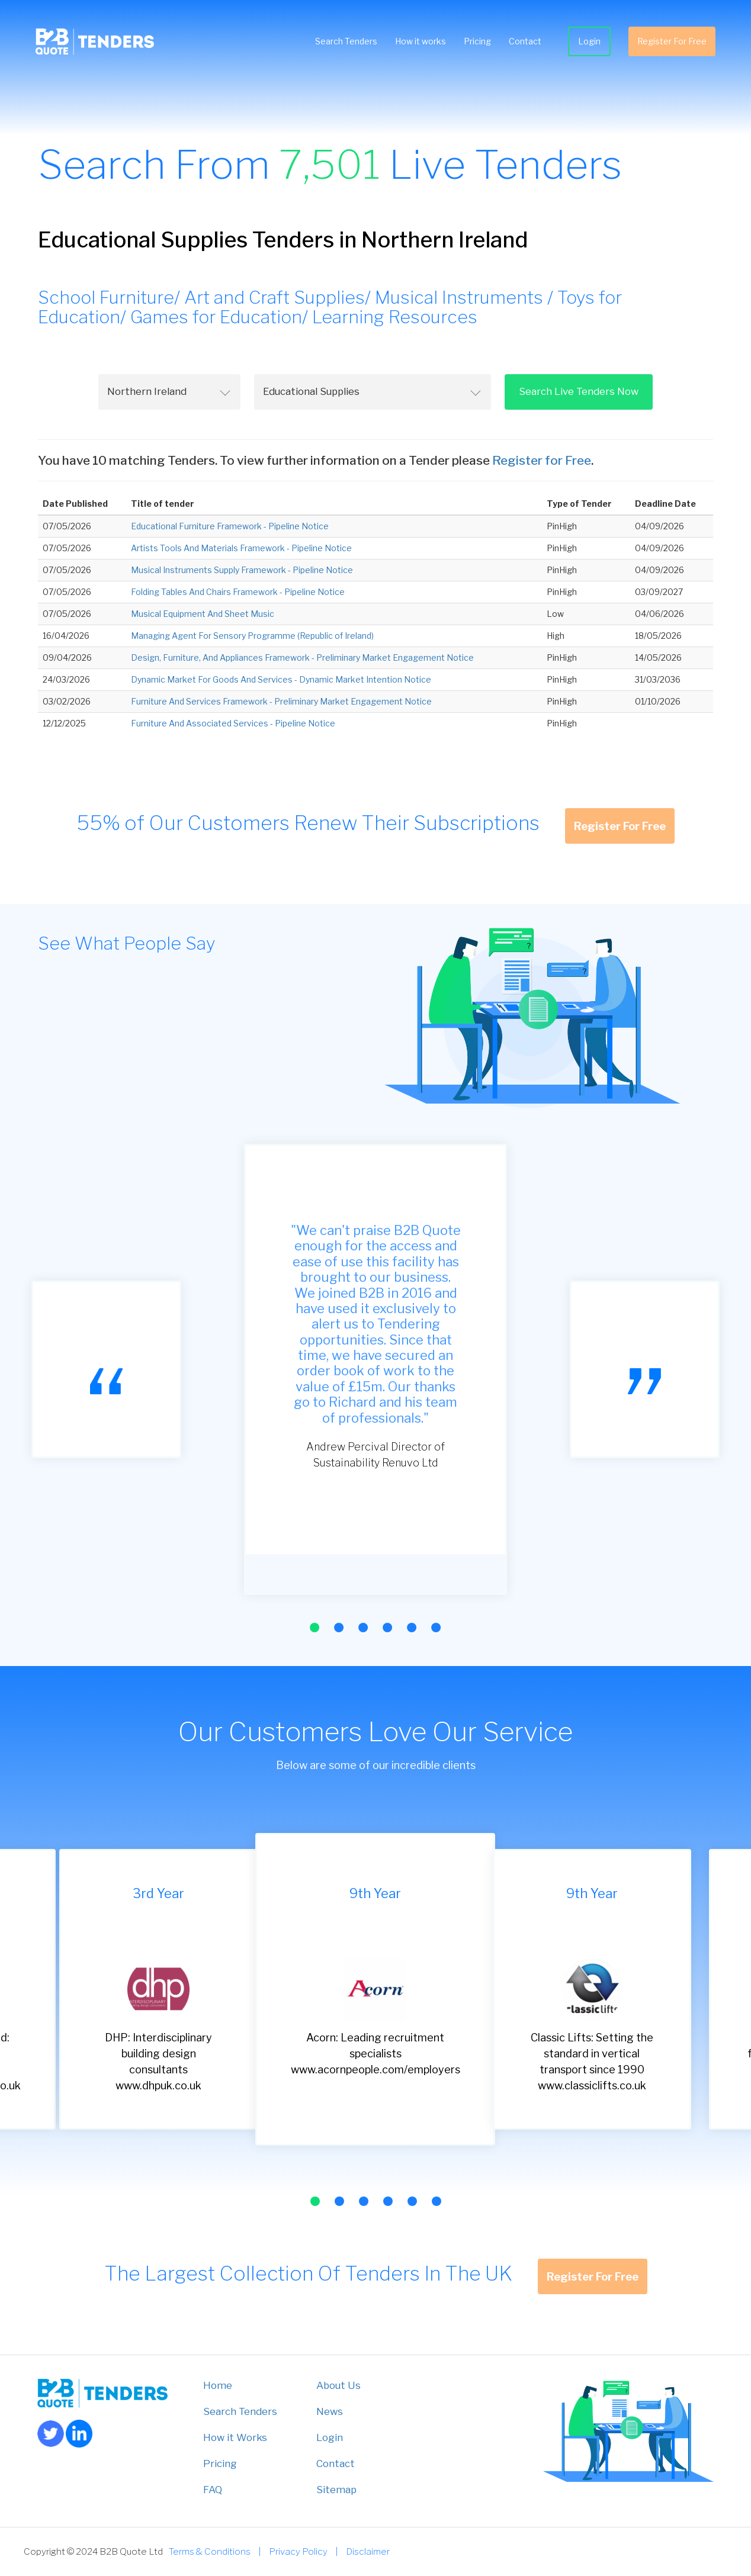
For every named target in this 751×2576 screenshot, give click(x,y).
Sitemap (336, 2489)
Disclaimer (368, 2551)
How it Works (235, 2437)
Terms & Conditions (210, 2551)
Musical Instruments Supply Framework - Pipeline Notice (242, 570)
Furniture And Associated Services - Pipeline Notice (233, 723)
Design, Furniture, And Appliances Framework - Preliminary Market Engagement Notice (302, 657)
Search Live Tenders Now (578, 391)
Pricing (477, 41)
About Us (338, 2385)
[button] (314, 1627)
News (329, 2411)
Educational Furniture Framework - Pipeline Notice (230, 526)
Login (589, 41)
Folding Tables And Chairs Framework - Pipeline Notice (238, 592)
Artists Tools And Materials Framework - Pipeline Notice (241, 548)
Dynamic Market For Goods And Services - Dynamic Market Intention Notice (281, 679)
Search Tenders (346, 41)
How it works (420, 41)
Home (217, 2385)
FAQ (212, 2489)
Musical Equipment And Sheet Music (202, 614)
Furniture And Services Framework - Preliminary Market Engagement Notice (281, 701)
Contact (525, 41)
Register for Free (541, 460)
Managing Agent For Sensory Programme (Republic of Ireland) (252, 636)
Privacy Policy (298, 2551)
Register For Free (672, 41)
